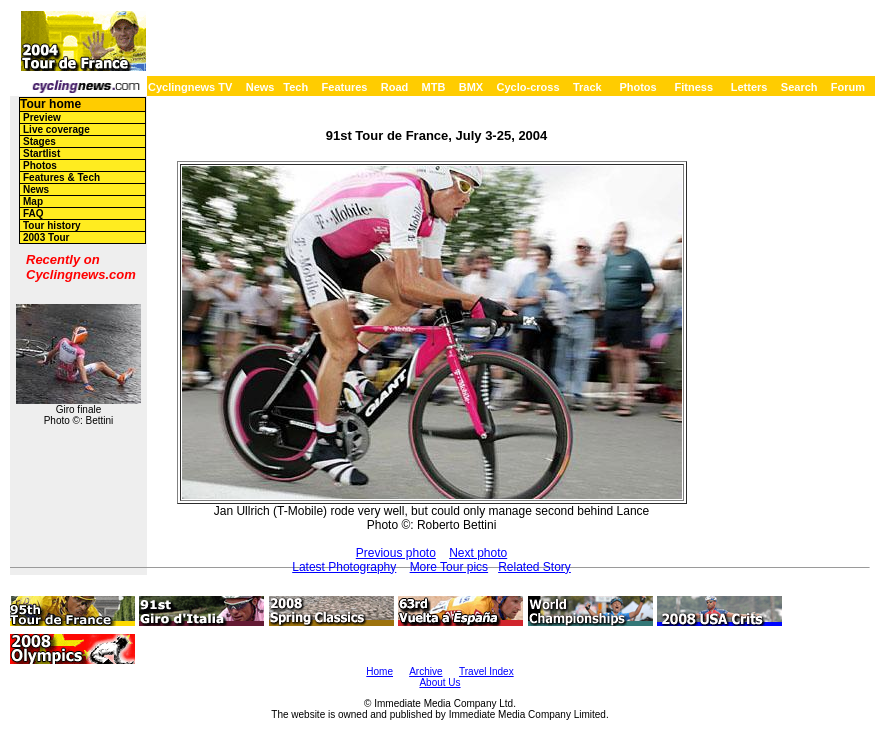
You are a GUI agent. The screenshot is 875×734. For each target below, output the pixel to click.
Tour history (52, 225)
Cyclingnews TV (190, 87)
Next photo (478, 553)
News (260, 87)
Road (395, 87)
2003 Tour (46, 237)
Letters (749, 87)
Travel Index (486, 671)
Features (345, 87)
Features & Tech (61, 177)
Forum (848, 87)
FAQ (33, 213)
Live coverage (56, 129)
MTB (434, 87)
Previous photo (396, 553)
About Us (439, 682)
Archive (425, 671)
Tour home (50, 104)
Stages (39, 141)
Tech (295, 87)
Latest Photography (344, 567)
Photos (637, 87)
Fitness (693, 87)
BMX (471, 87)
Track (587, 87)
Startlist (41, 153)
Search (799, 87)
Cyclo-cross (528, 87)
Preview (42, 117)
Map (33, 201)
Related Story (534, 567)
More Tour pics (449, 567)
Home (379, 671)
